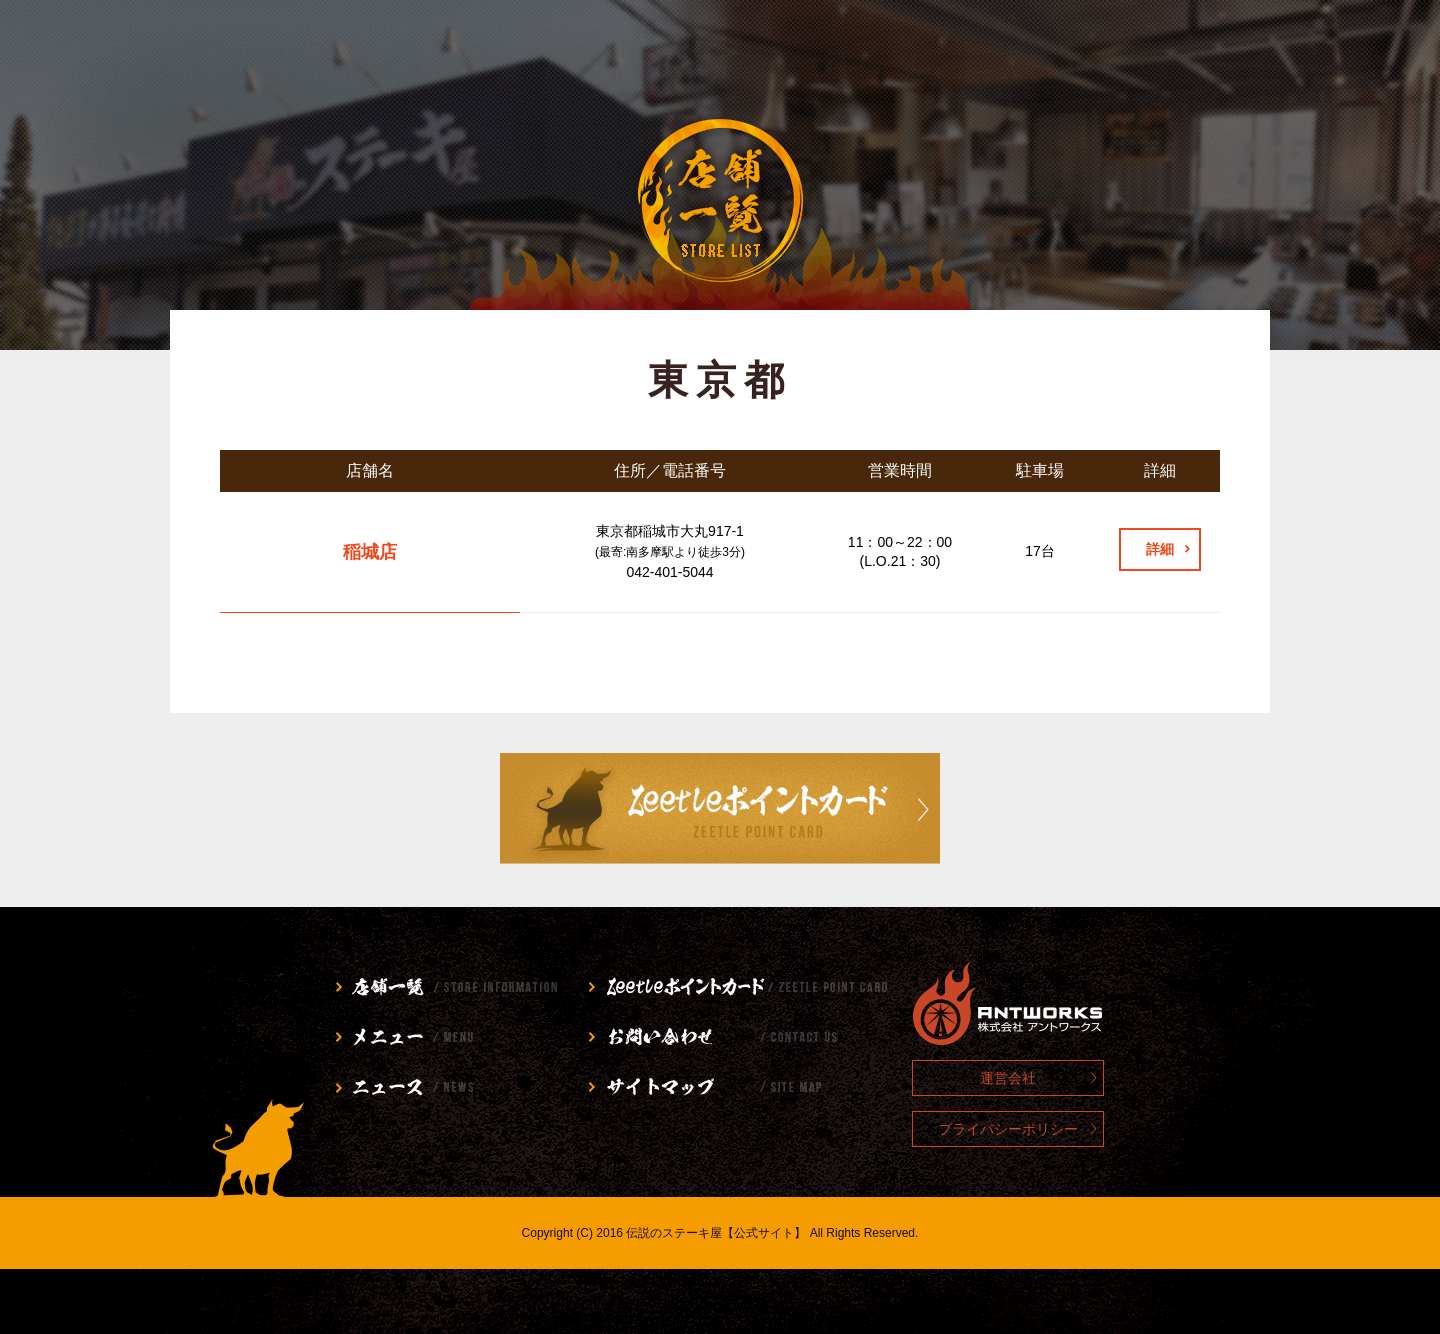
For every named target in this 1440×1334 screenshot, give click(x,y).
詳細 (1160, 549)
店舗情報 (266, 55)
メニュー (459, 55)
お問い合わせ (981, 55)
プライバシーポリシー (1008, 1129)
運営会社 (1008, 1078)
